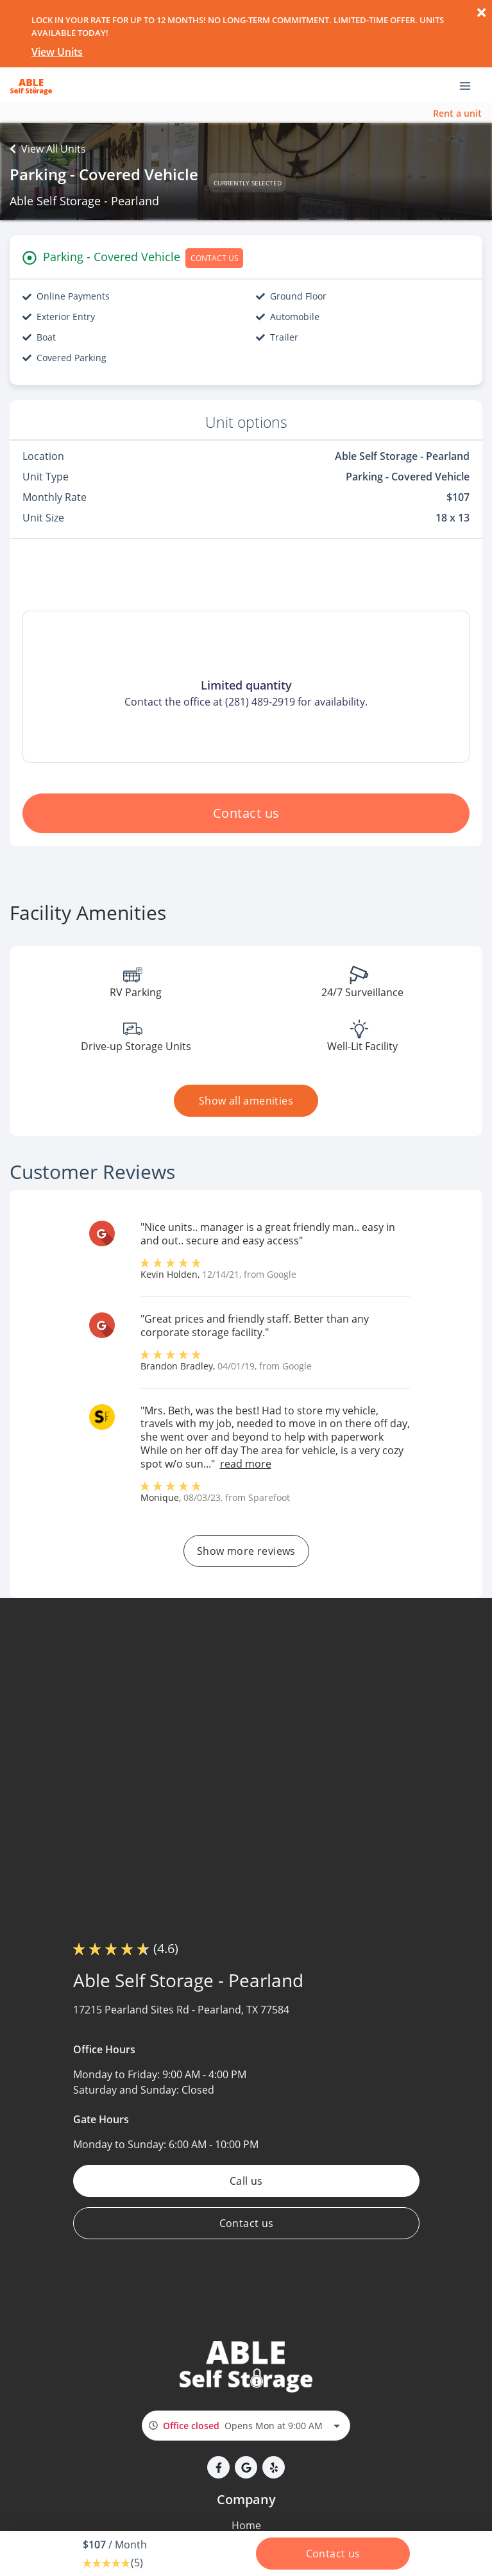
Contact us (246, 813)
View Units (57, 52)
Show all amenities (246, 1101)
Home (246, 2525)
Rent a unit (457, 113)
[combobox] (246, 2426)
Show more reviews (246, 1551)
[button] (218, 2467)
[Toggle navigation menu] (470, 85)
